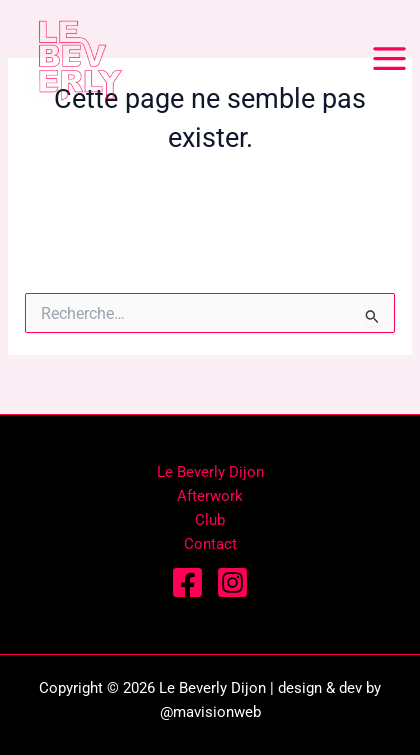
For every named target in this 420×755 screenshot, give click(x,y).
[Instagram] (232, 582)
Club (210, 520)
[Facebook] (187, 582)
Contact (210, 544)
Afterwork (210, 496)
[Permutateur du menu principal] (389, 58)
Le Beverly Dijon (210, 472)
